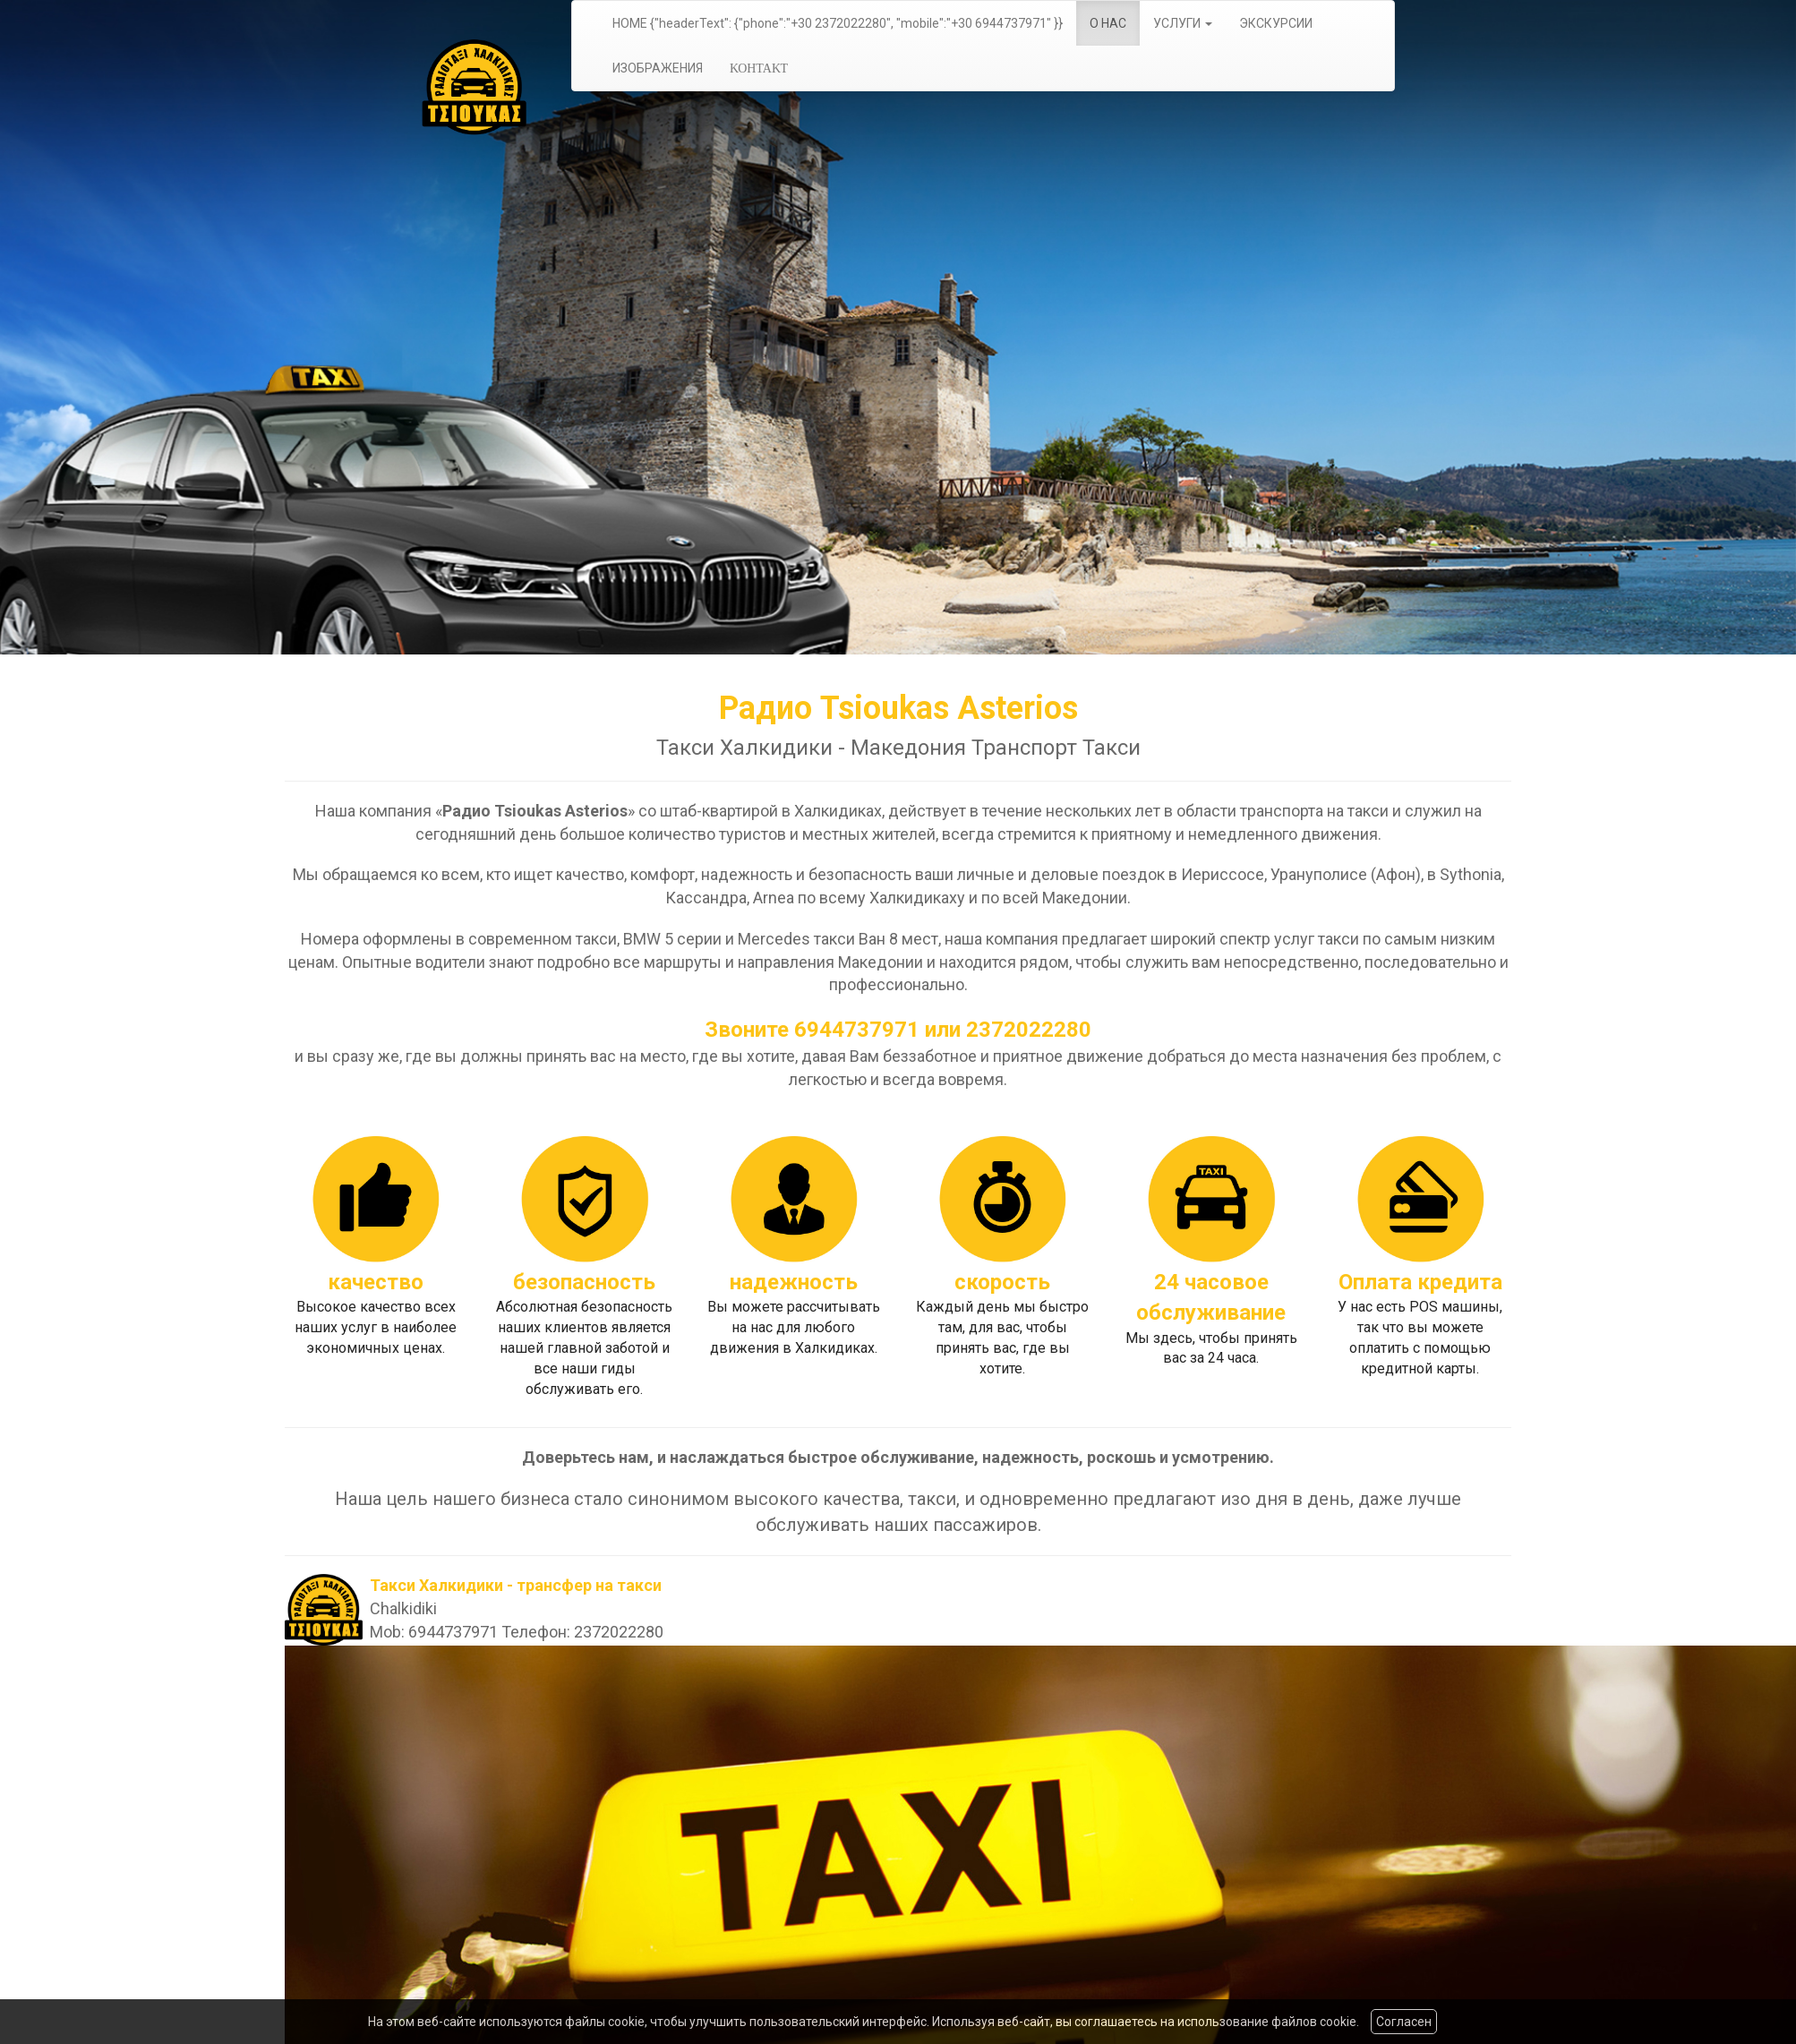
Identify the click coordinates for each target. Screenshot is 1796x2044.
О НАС (1108, 23)
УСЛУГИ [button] (1182, 23)
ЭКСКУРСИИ (1276, 23)
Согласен (1404, 2021)
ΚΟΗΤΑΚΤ (759, 68)
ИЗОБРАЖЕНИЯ (657, 68)
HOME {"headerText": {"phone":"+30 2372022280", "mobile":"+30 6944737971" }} (837, 23)
